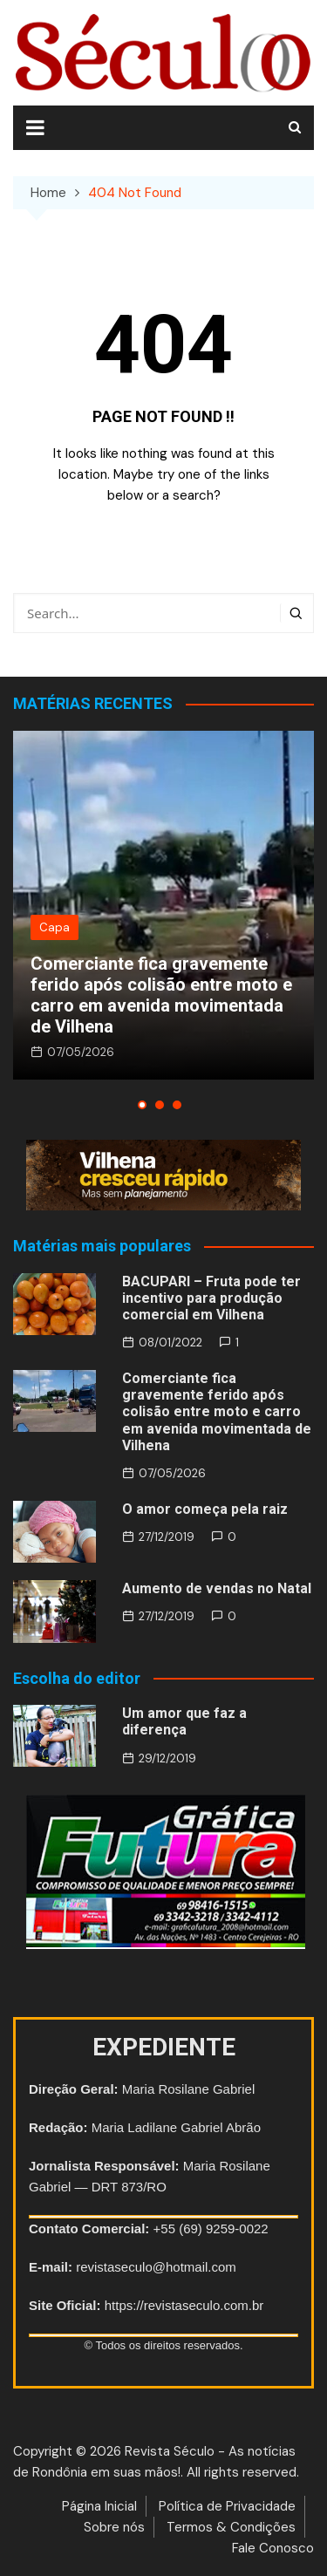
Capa (54, 927)
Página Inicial (99, 2506)
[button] (142, 1105)
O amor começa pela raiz (205, 1509)
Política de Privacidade (227, 2506)
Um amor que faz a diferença (184, 1721)
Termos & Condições (231, 2527)
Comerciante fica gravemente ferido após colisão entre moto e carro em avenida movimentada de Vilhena (161, 995)
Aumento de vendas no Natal (216, 1588)
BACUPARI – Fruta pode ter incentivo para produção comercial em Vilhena (211, 1298)
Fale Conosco (273, 2548)
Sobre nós (114, 2527)
